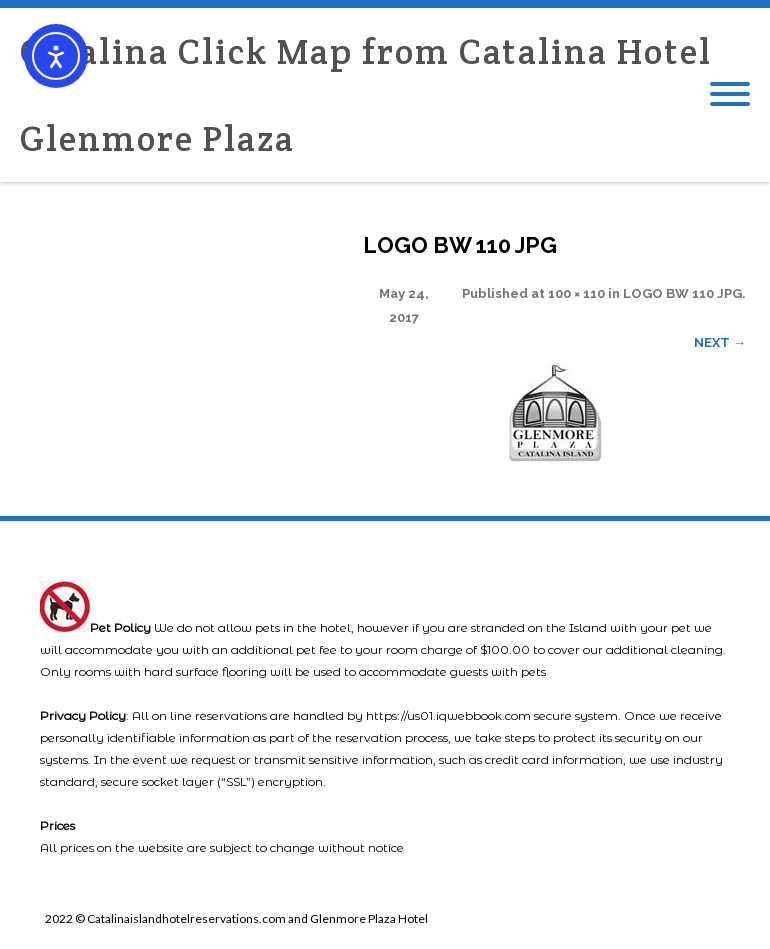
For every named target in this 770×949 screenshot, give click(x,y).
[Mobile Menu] (730, 95)
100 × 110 (576, 293)
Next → (720, 342)
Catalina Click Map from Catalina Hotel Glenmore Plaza (366, 95)
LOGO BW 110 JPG (682, 293)
